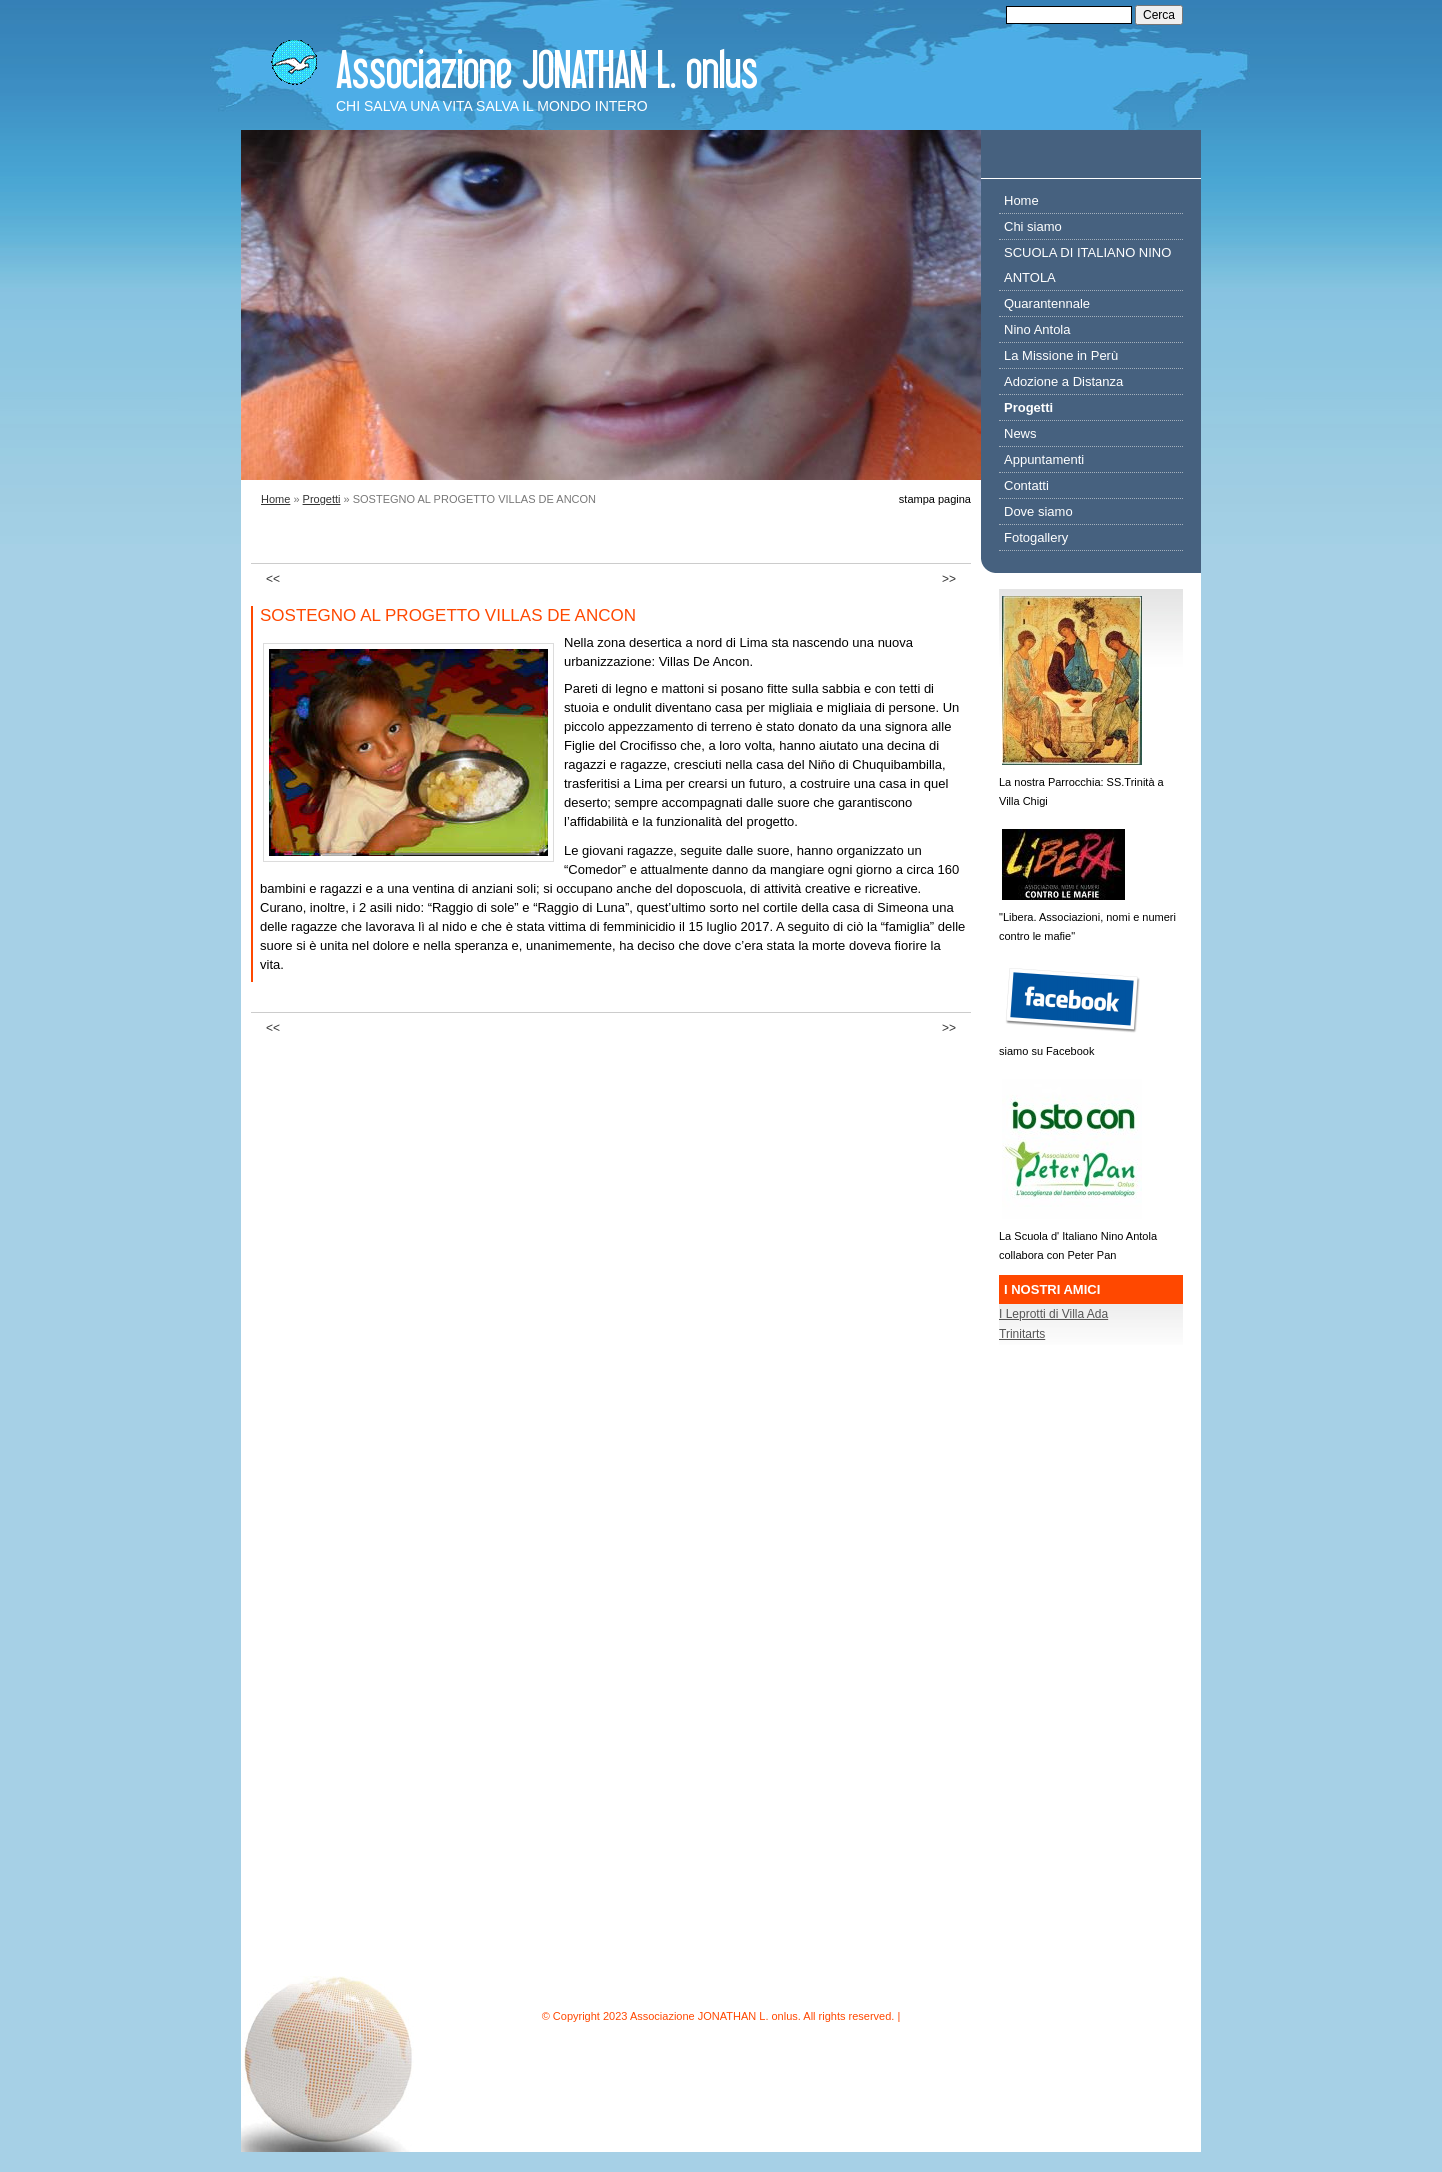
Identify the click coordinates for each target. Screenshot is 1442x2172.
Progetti (322, 499)
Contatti (1026, 485)
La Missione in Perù (1061, 355)
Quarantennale (1047, 303)
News (1020, 433)
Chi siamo (1033, 226)
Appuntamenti (1044, 459)
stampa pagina (935, 499)
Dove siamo (1038, 511)
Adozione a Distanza (1063, 381)
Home (275, 499)
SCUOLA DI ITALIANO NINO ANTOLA (1087, 265)
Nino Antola (1037, 329)
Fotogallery (1036, 537)
